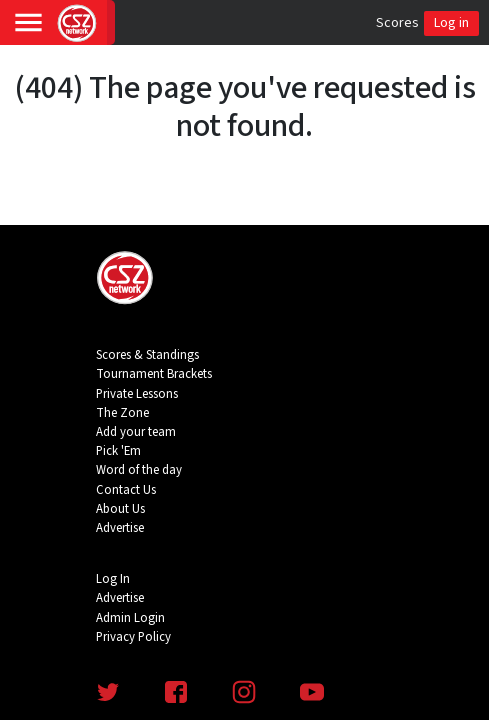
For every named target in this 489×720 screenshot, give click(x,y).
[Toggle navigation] (28, 22)
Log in (451, 23)
